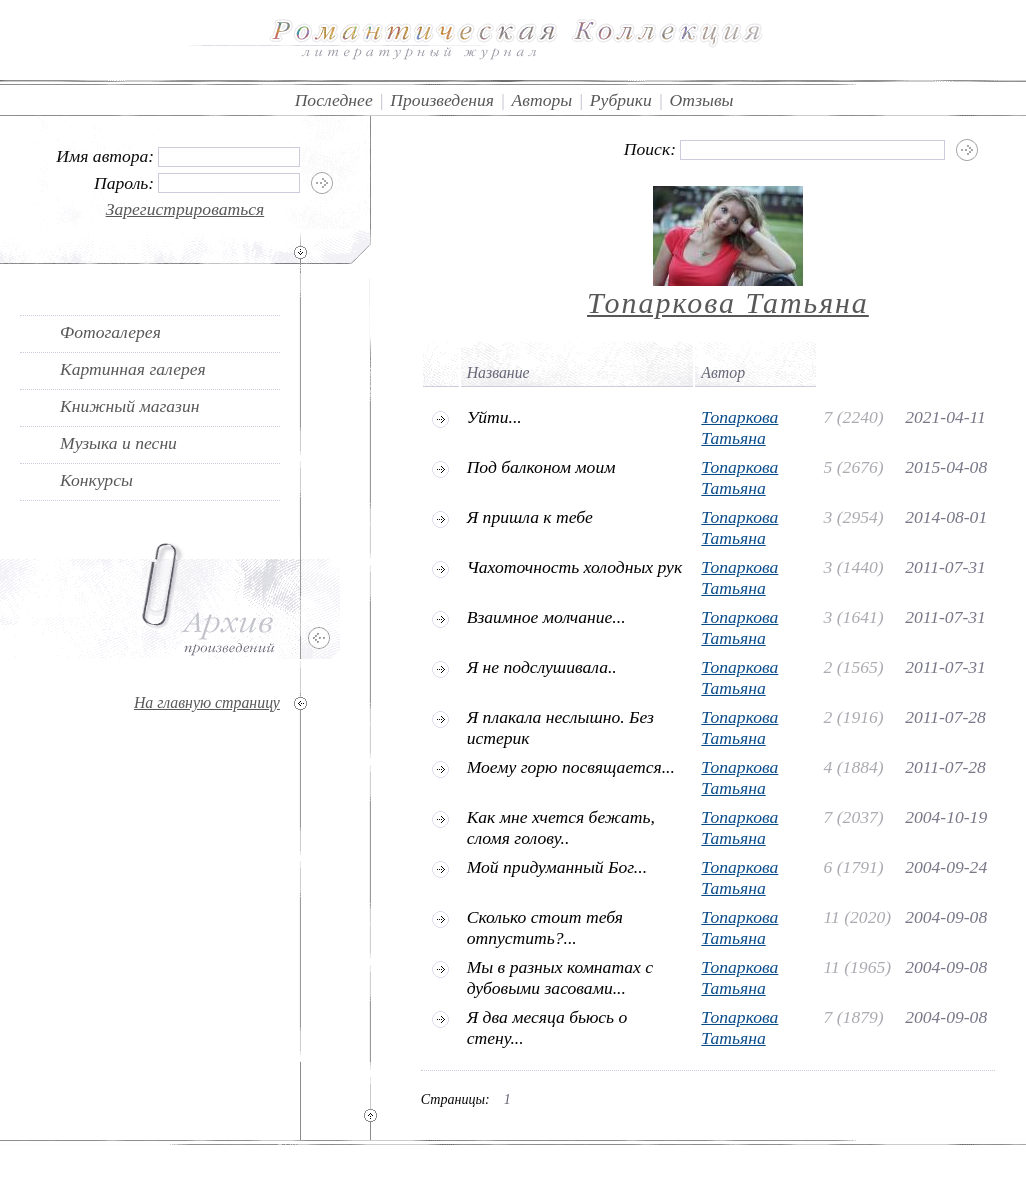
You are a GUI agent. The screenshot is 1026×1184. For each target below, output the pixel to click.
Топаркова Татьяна (728, 302)
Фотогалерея (110, 332)
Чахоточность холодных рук (575, 567)
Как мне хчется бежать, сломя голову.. (561, 827)
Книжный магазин (130, 406)
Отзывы (702, 100)
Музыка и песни (118, 443)
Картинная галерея (133, 369)
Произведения (442, 100)
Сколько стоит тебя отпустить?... (545, 927)
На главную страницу (207, 702)
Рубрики (621, 100)
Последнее (334, 100)
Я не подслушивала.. (542, 667)
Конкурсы (96, 480)
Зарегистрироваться (185, 209)
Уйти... (494, 417)
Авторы (542, 100)
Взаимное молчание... (546, 617)
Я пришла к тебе (530, 517)
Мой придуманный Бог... (557, 867)
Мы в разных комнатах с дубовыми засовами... (560, 977)
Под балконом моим (541, 467)
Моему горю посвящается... (571, 767)
